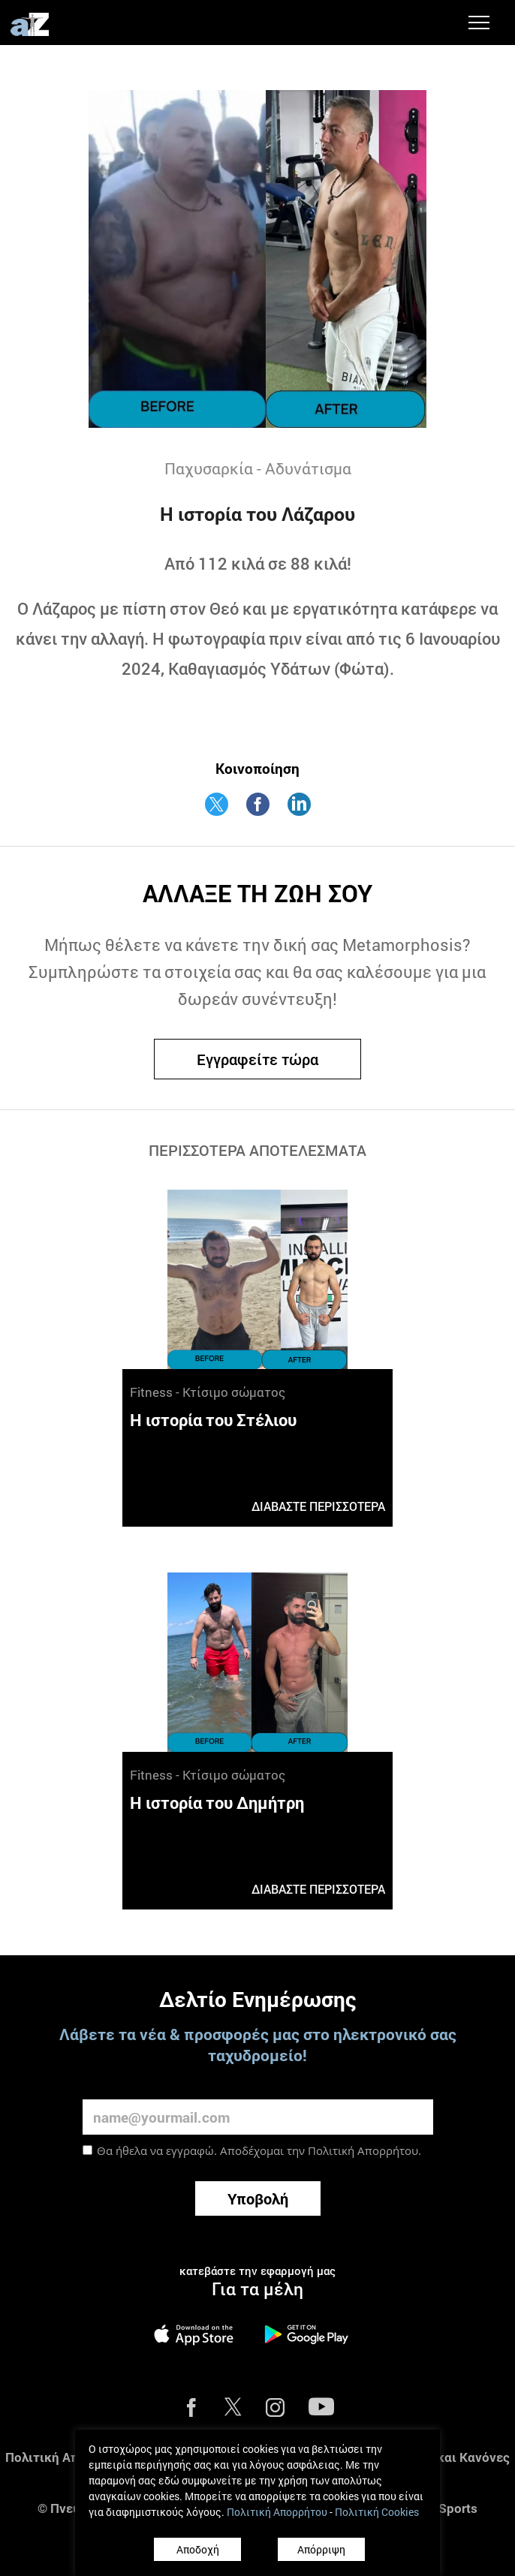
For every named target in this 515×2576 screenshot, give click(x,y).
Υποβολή (257, 2198)
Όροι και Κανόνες (457, 2457)
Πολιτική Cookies (377, 2512)
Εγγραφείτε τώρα (257, 1059)
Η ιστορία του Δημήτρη (217, 1802)
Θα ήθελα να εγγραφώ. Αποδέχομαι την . (259, 2150)
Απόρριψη (321, 2549)
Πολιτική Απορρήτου (363, 2150)
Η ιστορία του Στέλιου (213, 1420)
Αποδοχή (197, 2549)
